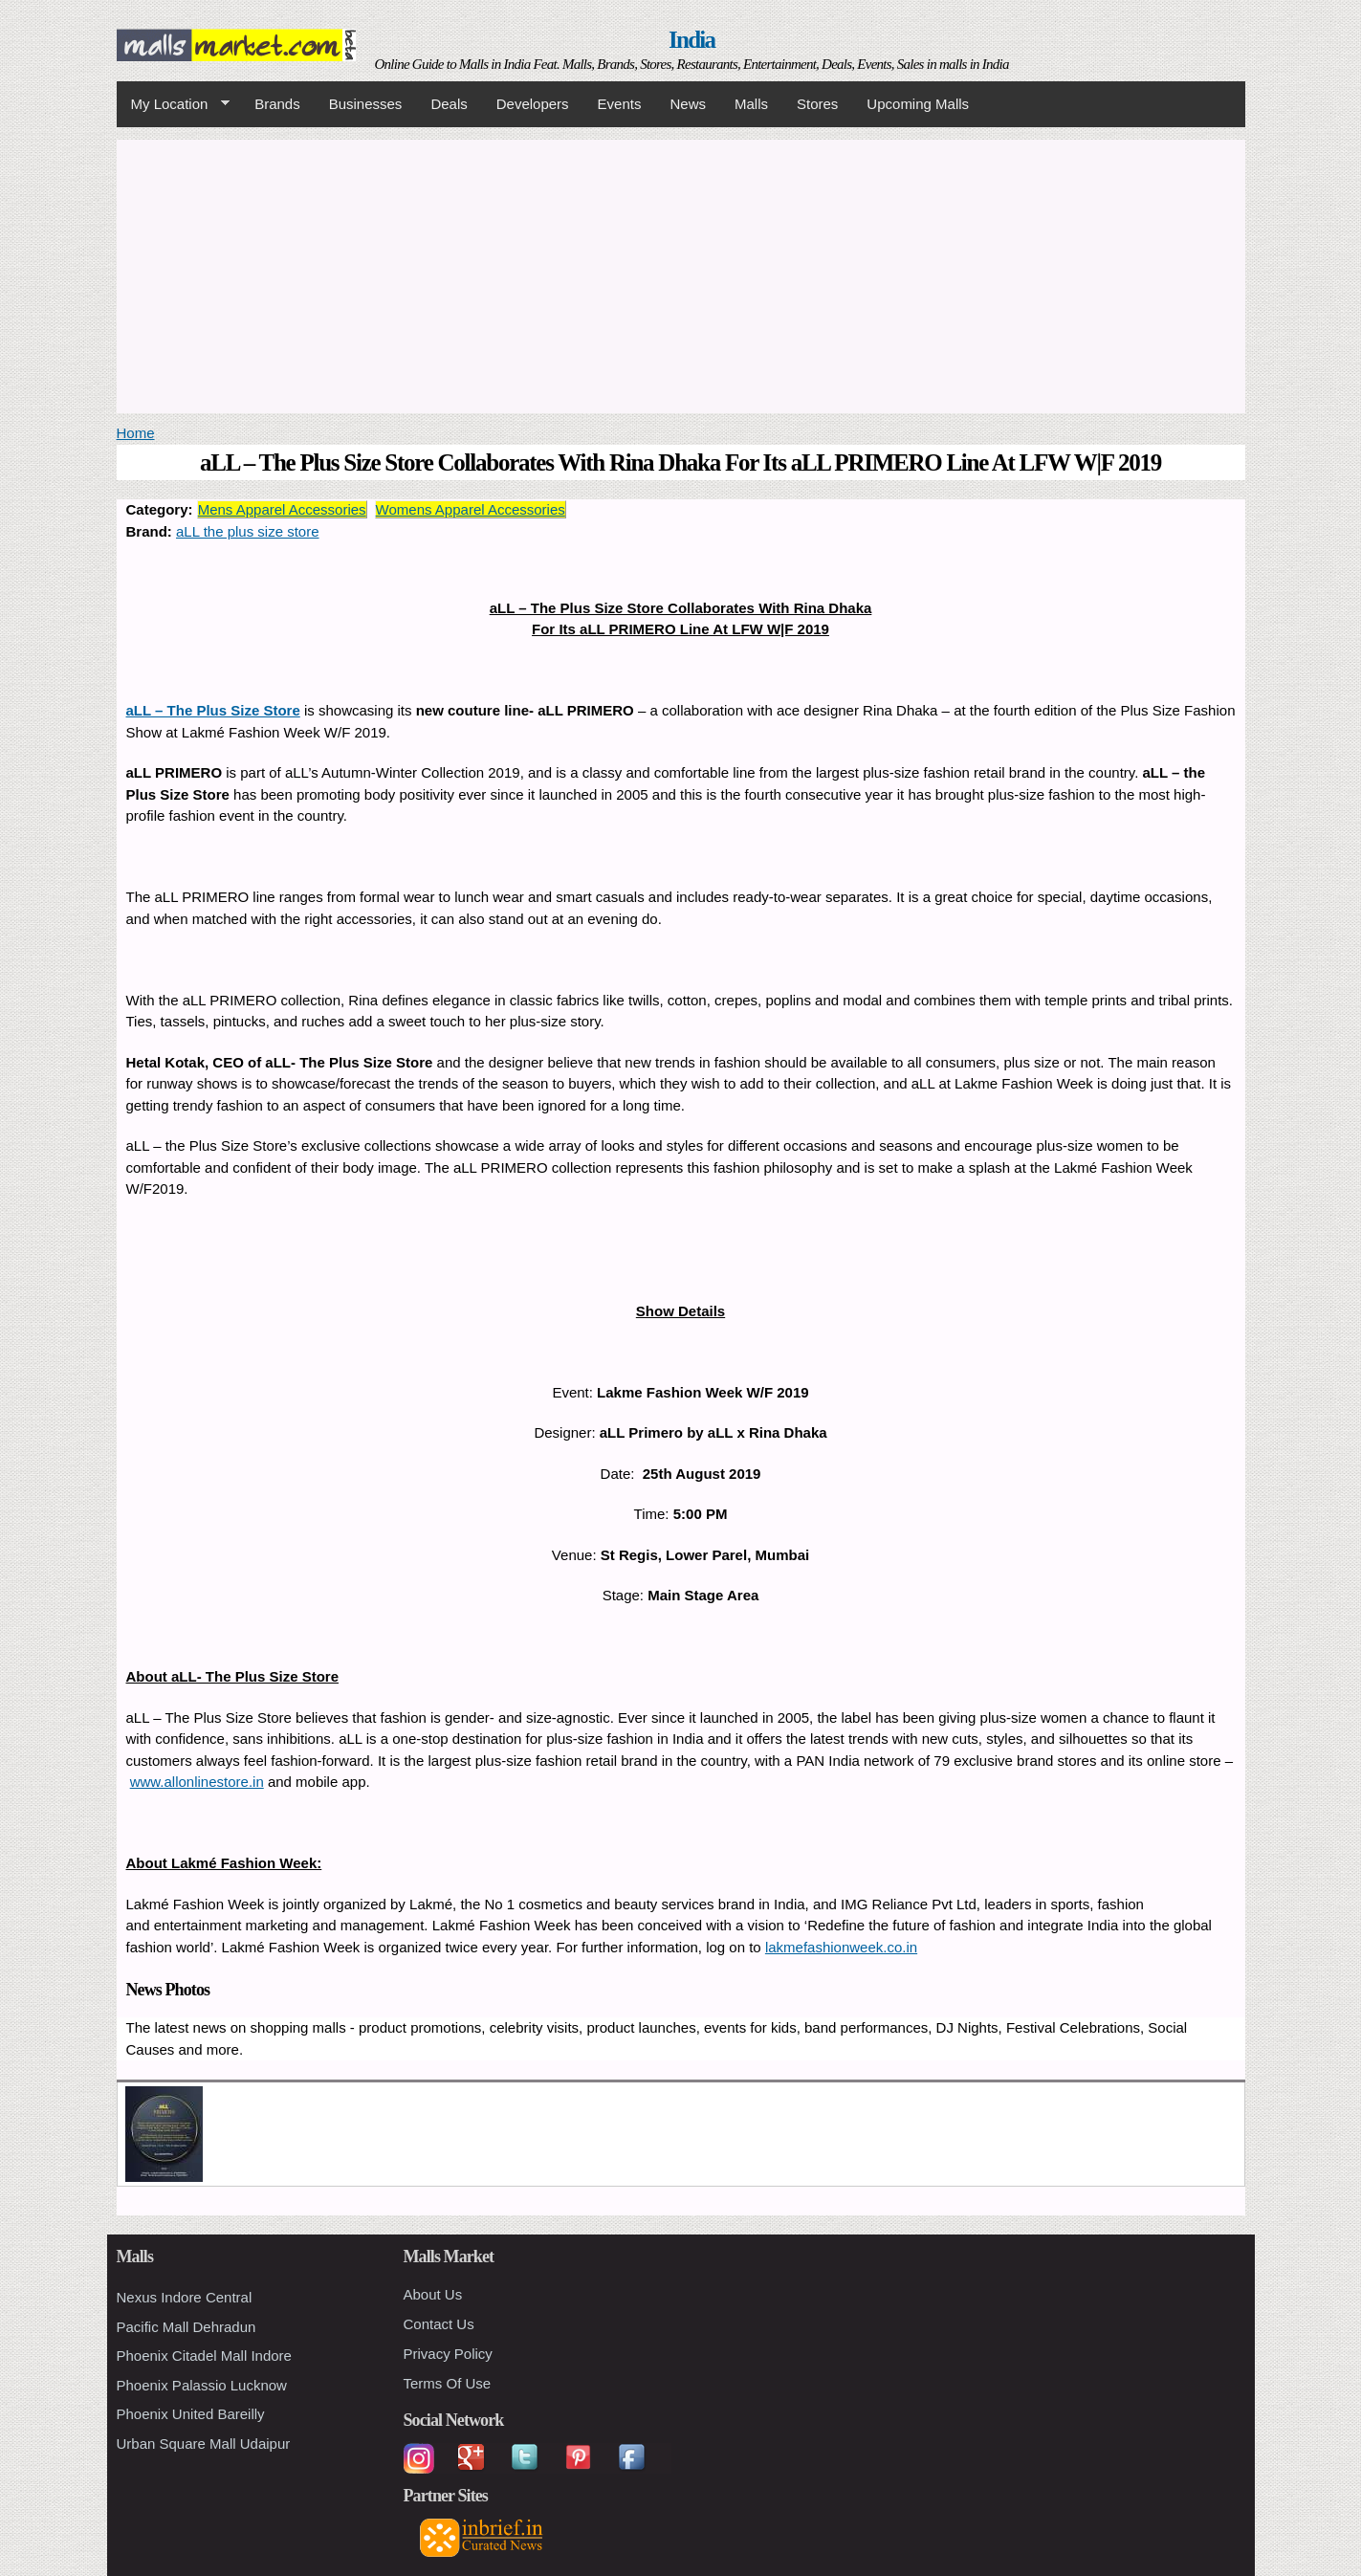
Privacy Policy (448, 2353)
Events (620, 104)
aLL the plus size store (247, 531)
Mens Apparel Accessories (282, 509)
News (688, 104)
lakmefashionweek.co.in (841, 1947)
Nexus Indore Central (184, 2297)
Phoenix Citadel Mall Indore (204, 2355)
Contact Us (439, 2324)
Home (136, 433)
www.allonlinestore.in (197, 1781)
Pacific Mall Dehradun (186, 2327)
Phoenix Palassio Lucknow (202, 2385)
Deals (448, 104)
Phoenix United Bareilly (191, 2414)
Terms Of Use (448, 2383)
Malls (751, 104)
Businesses (366, 104)
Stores (817, 104)
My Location (173, 104)
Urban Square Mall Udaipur (204, 2443)
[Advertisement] (681, 273)
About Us (433, 2294)
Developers (532, 104)
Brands (277, 104)
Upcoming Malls (918, 104)
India (691, 40)
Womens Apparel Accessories (470, 509)
